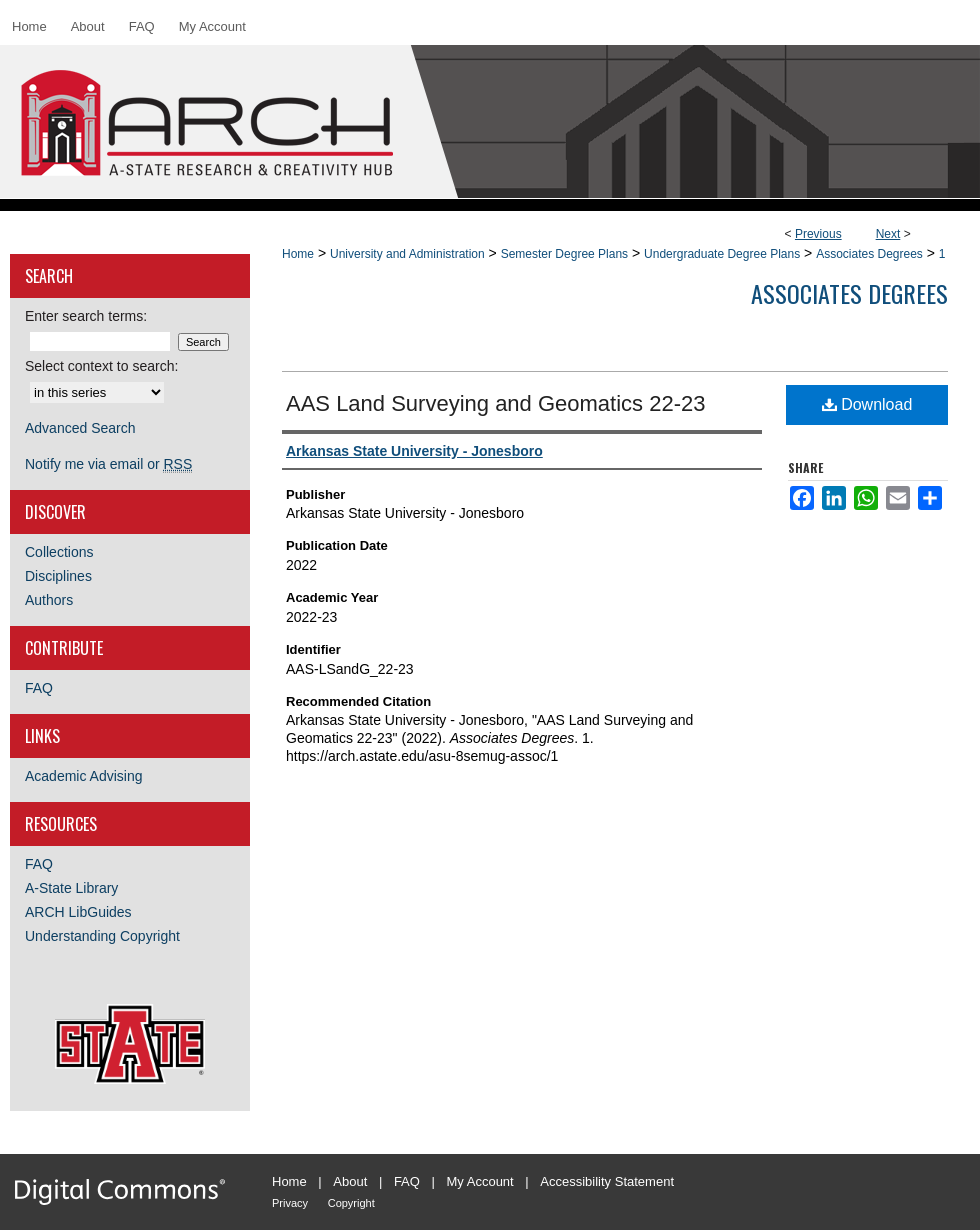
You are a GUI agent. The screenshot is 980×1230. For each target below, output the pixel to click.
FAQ (39, 688)
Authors (49, 600)
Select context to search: (101, 366)
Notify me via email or (108, 464)
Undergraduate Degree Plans (722, 254)
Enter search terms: (86, 316)
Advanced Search (80, 428)
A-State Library (71, 888)
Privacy (290, 1203)
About (350, 1181)
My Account (480, 1181)
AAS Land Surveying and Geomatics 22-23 (495, 403)
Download (867, 404)
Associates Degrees (869, 254)
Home (298, 254)
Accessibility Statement (607, 1181)
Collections (59, 552)
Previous (818, 234)
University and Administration (407, 254)
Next (888, 234)
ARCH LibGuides (78, 912)
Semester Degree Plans (564, 254)
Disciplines (58, 576)
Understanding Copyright (102, 936)
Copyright (351, 1203)
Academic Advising (84, 776)
